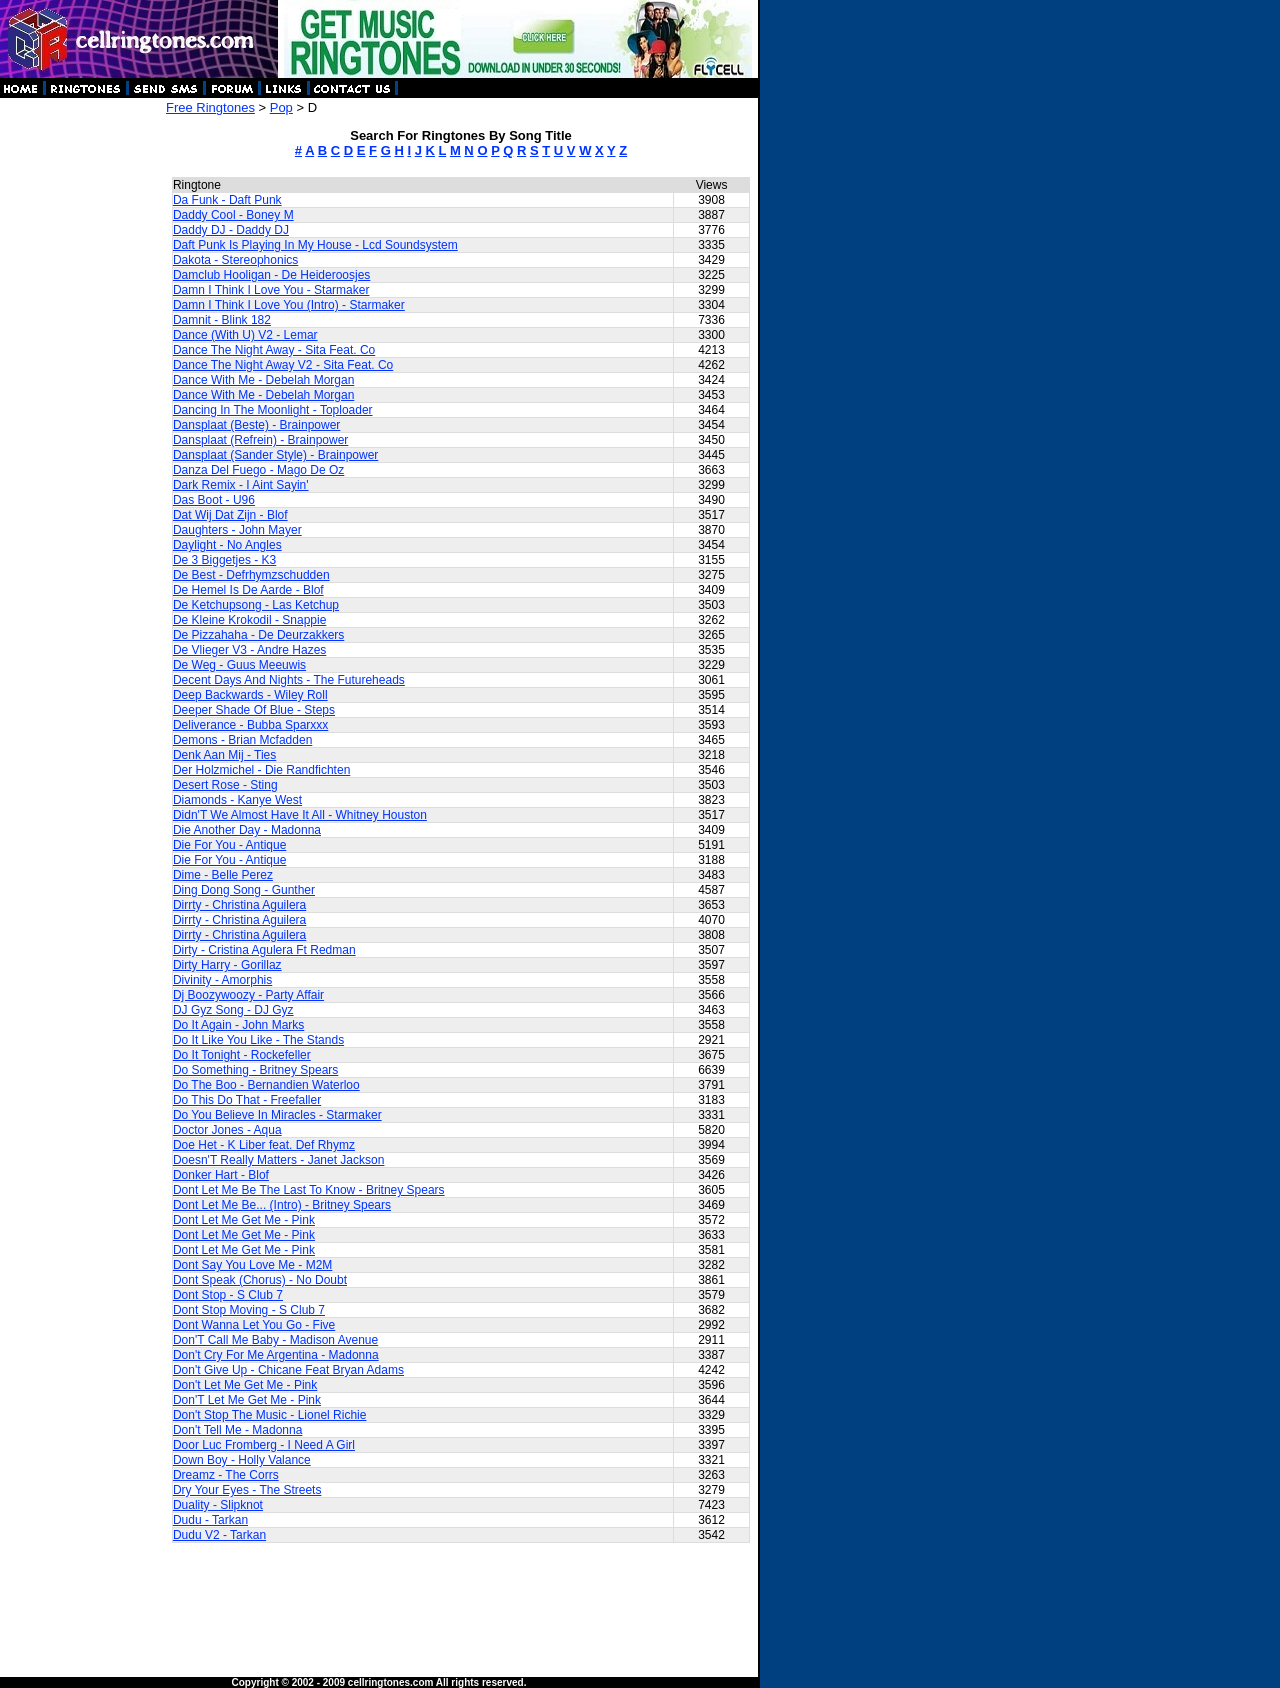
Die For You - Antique (229, 845)
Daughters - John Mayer (237, 530)
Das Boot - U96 (214, 500)
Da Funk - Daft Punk (227, 200)
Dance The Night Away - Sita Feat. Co (274, 350)
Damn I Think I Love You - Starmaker (271, 290)
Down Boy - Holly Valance (242, 1460)
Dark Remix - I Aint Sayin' (241, 485)
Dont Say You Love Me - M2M (252, 1265)
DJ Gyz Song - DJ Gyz (233, 1010)
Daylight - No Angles (227, 545)
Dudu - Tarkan (210, 1520)
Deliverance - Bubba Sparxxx (250, 725)
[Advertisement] (82, 400)
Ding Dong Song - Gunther (244, 890)
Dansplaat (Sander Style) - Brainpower (275, 455)
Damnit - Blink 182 (222, 320)
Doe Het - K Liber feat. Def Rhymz (264, 1145)
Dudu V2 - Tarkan (219, 1535)
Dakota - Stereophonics (235, 260)
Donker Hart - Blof (221, 1175)
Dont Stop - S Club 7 (228, 1295)
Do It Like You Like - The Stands (258, 1040)
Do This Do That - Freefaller (247, 1100)
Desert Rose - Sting (225, 785)
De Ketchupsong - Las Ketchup (256, 605)
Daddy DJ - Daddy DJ (231, 230)
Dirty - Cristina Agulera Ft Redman (264, 950)
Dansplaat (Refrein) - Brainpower (260, 440)
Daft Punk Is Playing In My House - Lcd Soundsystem (315, 245)
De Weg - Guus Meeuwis (239, 665)
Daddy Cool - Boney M (233, 215)
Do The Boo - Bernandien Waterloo (266, 1085)
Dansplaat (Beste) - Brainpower (256, 425)
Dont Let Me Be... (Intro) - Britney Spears (282, 1205)
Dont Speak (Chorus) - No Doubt (260, 1280)
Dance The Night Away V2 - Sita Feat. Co (283, 365)
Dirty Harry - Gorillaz (227, 965)
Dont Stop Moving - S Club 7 (249, 1310)
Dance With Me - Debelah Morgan (263, 380)
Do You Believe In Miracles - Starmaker (277, 1115)
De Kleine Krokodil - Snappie (249, 620)
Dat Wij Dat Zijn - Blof (230, 515)
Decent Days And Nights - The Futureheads (289, 680)
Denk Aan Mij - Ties (224, 755)
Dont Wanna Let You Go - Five (254, 1325)
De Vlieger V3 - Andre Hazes (249, 650)
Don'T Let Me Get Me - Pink (247, 1400)
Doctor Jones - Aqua (227, 1130)
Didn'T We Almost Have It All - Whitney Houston (300, 815)
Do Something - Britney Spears (255, 1070)
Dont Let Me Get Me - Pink (244, 1220)
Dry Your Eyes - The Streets (247, 1490)
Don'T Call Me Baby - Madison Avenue (275, 1340)
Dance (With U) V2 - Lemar (245, 335)
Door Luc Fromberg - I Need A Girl (264, 1445)
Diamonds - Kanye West (237, 800)
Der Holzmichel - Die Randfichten (261, 770)
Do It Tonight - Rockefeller (242, 1055)
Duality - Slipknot (218, 1505)
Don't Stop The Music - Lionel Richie (270, 1415)
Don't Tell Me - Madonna (237, 1430)
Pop (281, 107)
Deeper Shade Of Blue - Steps (254, 710)
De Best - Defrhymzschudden (251, 575)
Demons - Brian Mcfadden (242, 740)
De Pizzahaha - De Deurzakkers (258, 635)
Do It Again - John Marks (238, 1025)
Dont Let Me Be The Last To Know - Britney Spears (309, 1190)
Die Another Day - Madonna (247, 830)
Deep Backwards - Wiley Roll (250, 695)
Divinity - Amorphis (222, 980)
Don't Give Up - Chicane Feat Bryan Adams (288, 1370)
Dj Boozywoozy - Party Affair (248, 995)
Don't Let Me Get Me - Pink (245, 1385)
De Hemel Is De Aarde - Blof (248, 590)
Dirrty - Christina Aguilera (239, 905)
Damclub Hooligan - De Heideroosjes (271, 275)
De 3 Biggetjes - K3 (224, 560)
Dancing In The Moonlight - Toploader (273, 410)
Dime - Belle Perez (223, 875)
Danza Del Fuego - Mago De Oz (258, 470)
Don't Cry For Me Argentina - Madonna (276, 1355)
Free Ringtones (210, 107)
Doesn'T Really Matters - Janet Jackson (279, 1160)
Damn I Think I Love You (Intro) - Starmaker (289, 305)
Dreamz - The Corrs (226, 1475)
